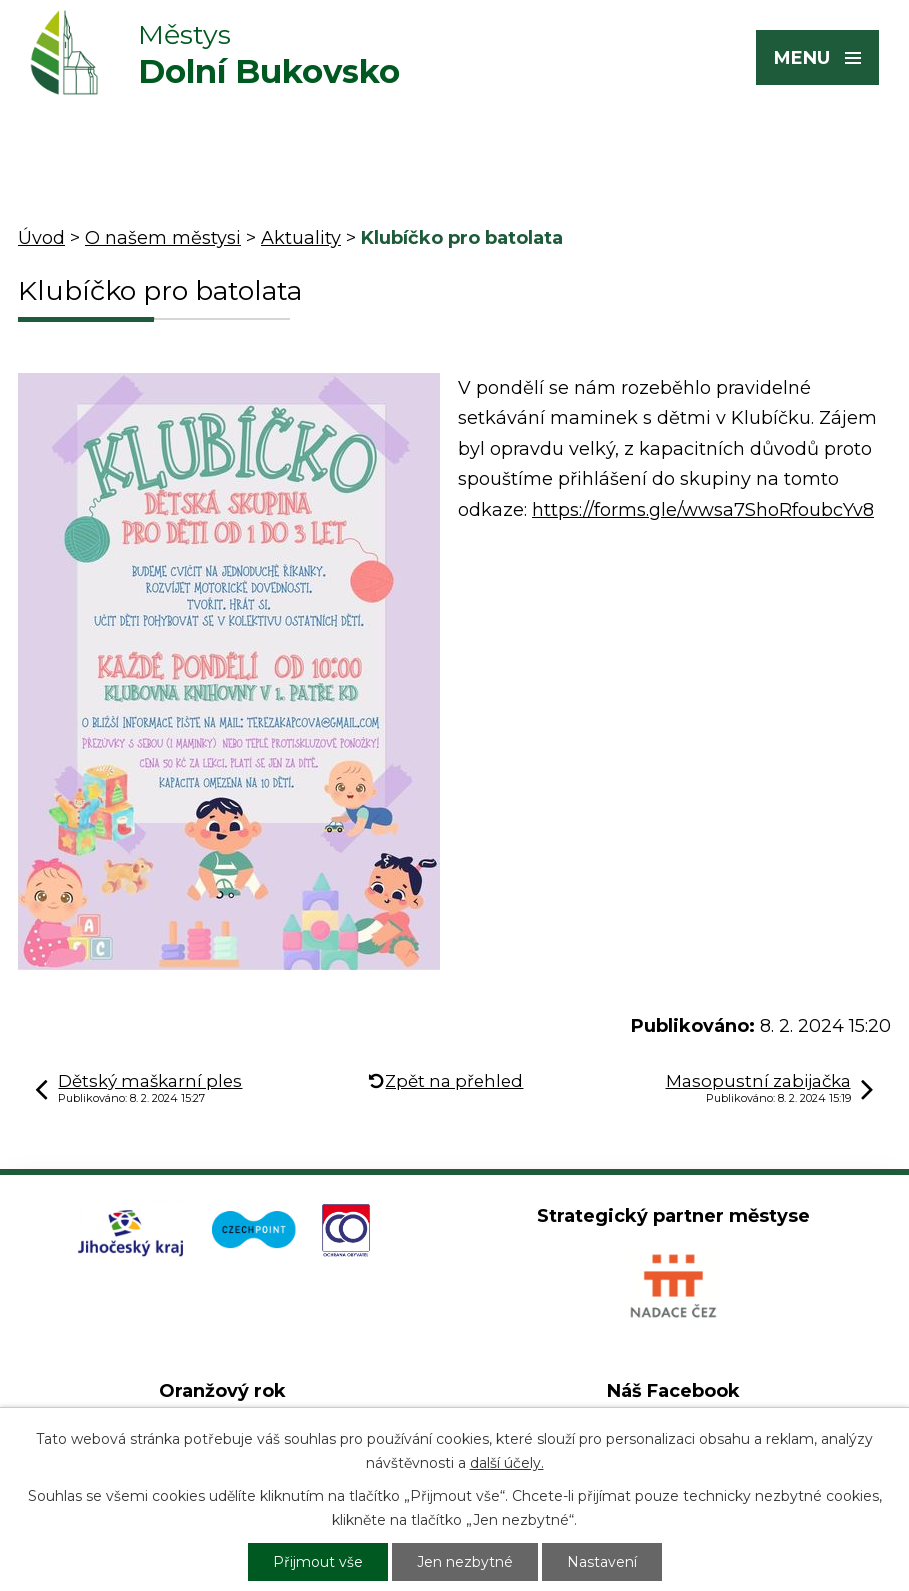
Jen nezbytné (465, 1562)
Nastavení (602, 1562)
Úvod (41, 238)
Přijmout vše (318, 1562)
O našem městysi (163, 238)
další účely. (507, 1463)
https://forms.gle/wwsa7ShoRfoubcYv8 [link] (703, 510)
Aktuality (301, 238)
